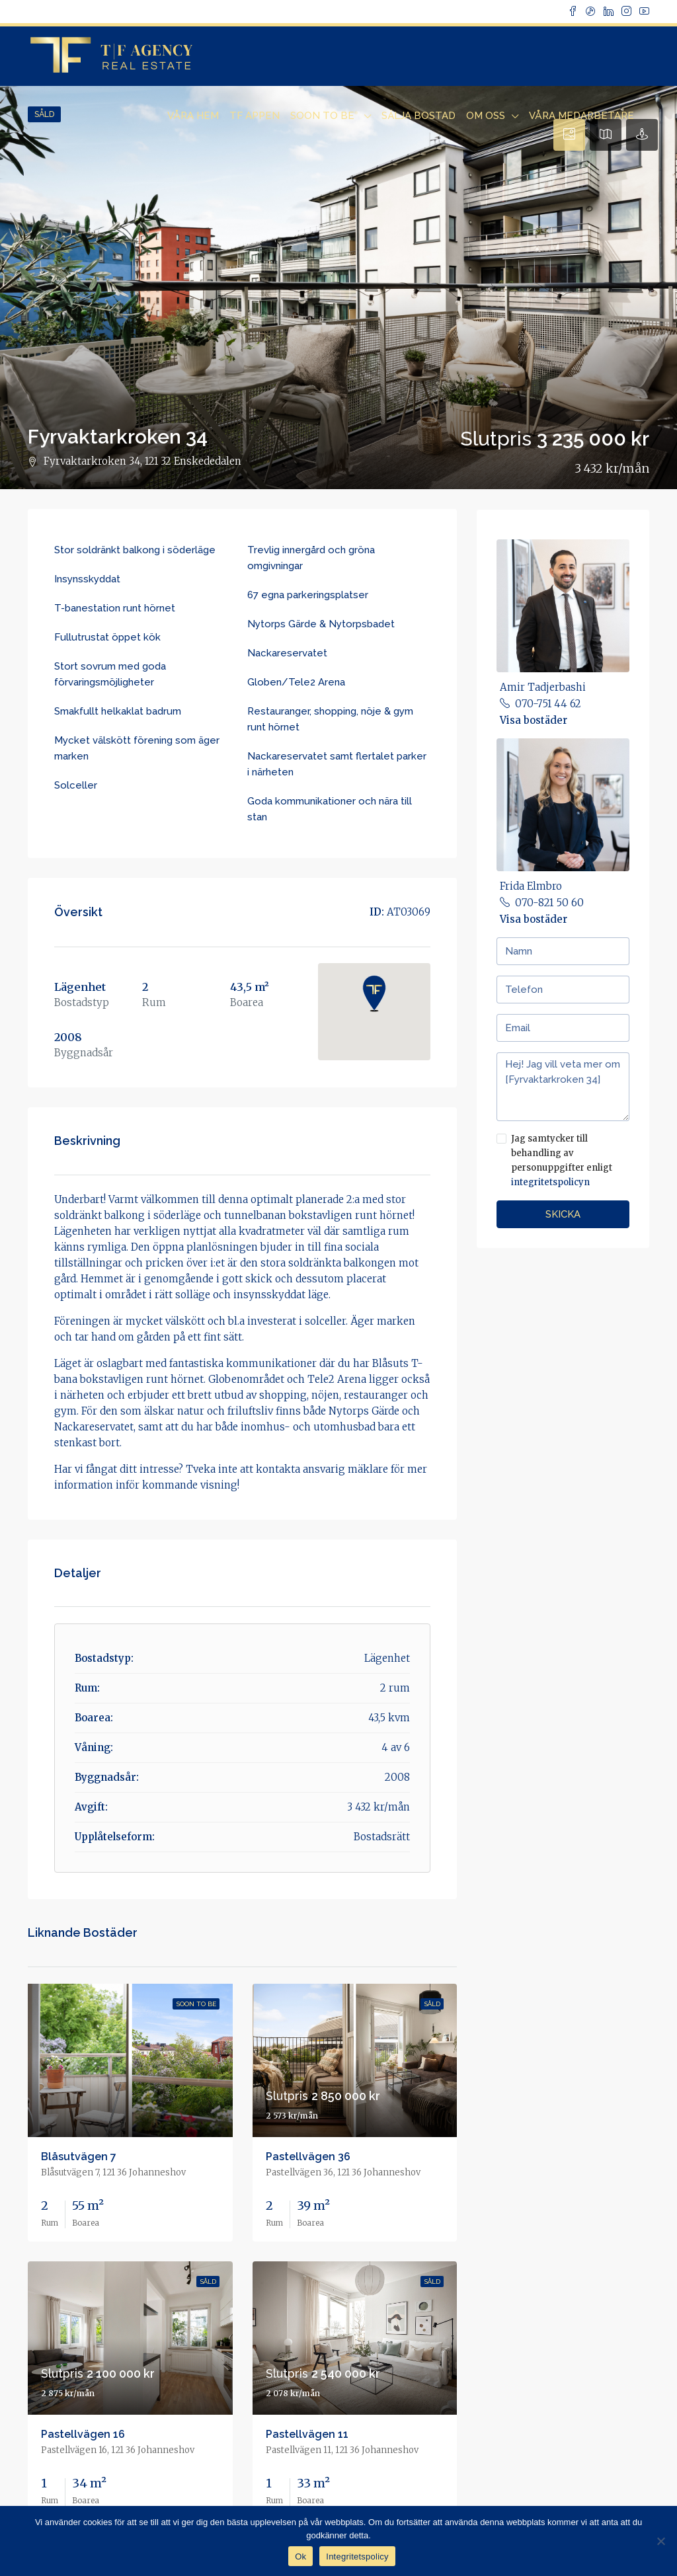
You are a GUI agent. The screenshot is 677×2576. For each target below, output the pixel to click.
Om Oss (485, 116)
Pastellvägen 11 (307, 2434)
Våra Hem (193, 116)
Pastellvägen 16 (83, 2434)
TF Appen (254, 116)
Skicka (562, 1214)
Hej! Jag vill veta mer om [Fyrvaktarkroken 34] (563, 1086)
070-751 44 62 (548, 703)
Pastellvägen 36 (308, 2156)
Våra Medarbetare (581, 116)
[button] (374, 993)
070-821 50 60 (549, 902)
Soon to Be (324, 116)
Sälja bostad (418, 116)
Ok (300, 2556)
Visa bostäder (533, 720)
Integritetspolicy (357, 2556)
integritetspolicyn (550, 1182)
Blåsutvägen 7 (78, 2156)
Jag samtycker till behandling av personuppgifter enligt (563, 1161)
